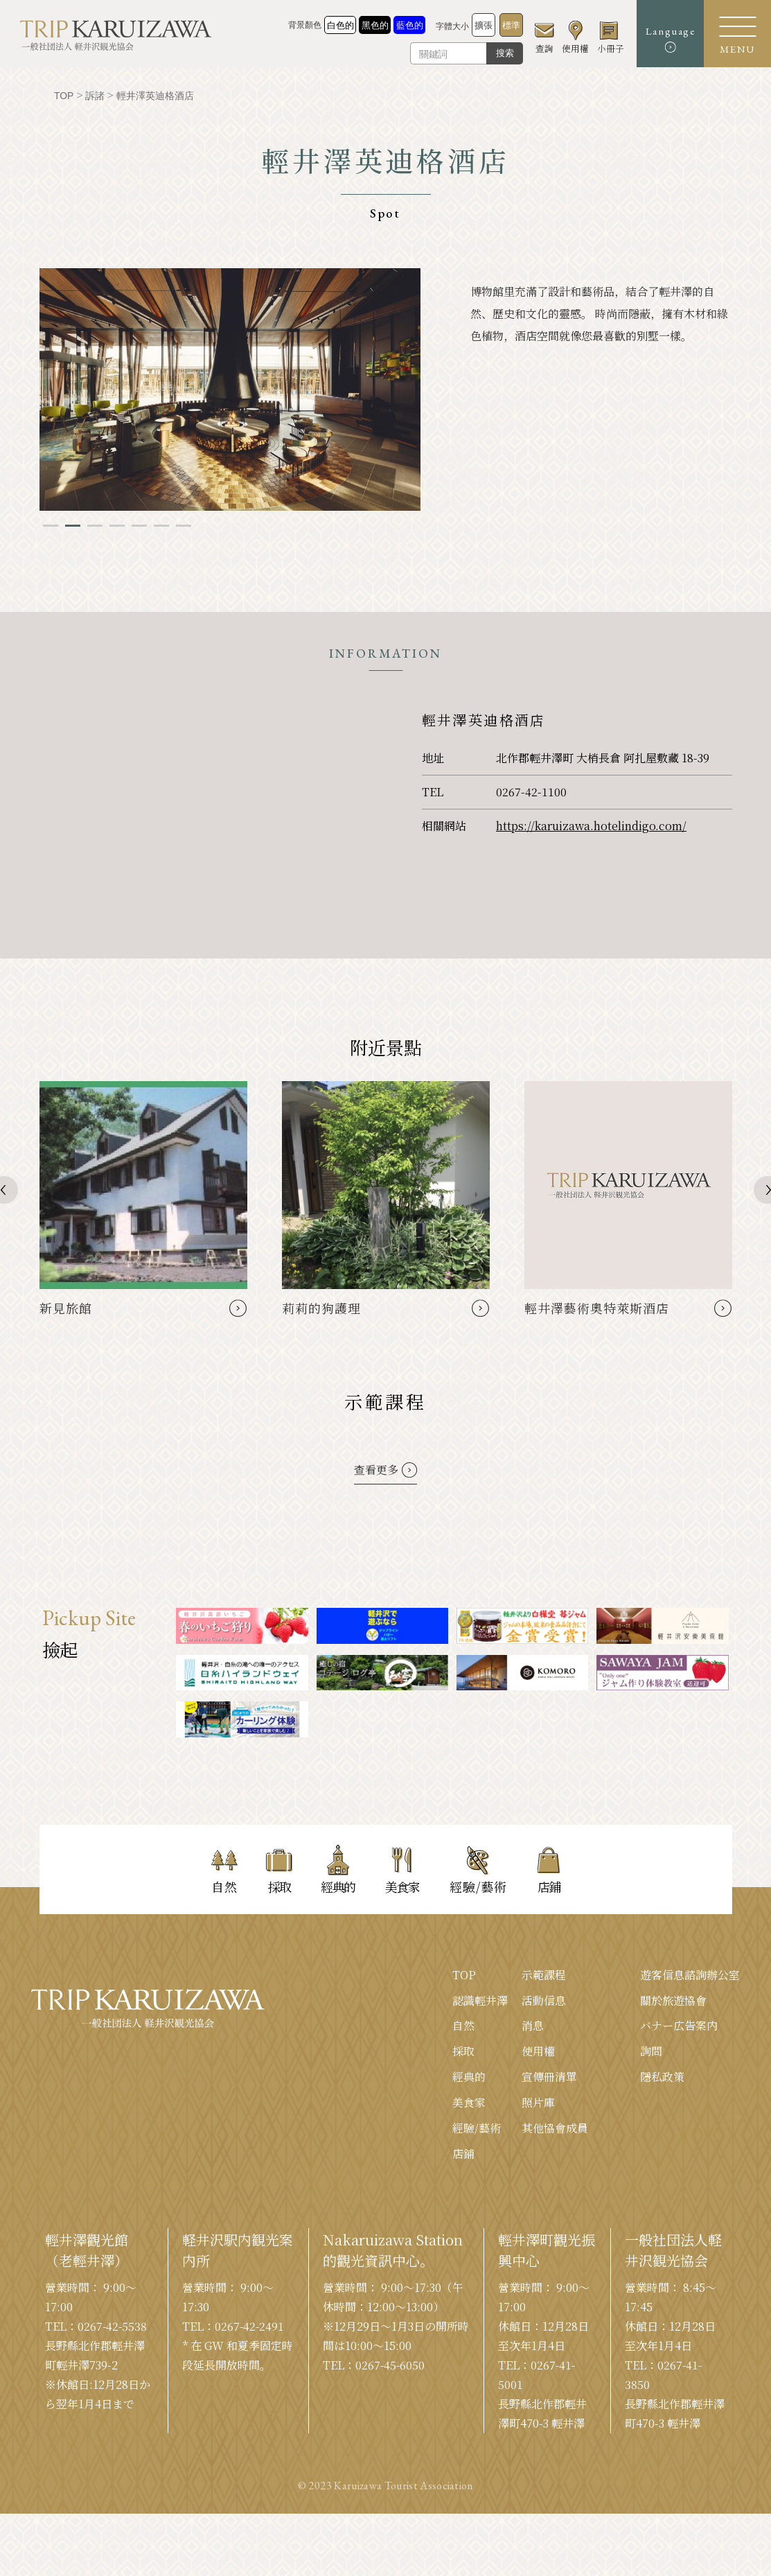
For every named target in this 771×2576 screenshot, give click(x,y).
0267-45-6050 (390, 2366)
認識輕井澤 (480, 2000)
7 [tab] (183, 526)
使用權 (538, 2052)
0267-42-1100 (531, 792)
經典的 (469, 2077)
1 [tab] (50, 526)
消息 (533, 2026)
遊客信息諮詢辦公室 (690, 1975)
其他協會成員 (555, 2129)
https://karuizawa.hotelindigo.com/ (591, 826)
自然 (463, 2026)
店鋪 (463, 2154)
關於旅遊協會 (673, 2000)
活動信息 (544, 2000)
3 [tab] (95, 526)
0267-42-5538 (113, 2327)
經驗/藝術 (476, 2129)
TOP (464, 1975)
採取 (463, 2052)
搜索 (501, 53)
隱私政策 (662, 2077)
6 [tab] (161, 526)
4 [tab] (117, 526)
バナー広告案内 (679, 2026)
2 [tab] (72, 526)
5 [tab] (139, 526)
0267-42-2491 (250, 2327)
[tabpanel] (229, 389)
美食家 (469, 2103)
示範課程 (544, 1975)
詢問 (651, 2052)
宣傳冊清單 (549, 2077)
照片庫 (538, 2103)
